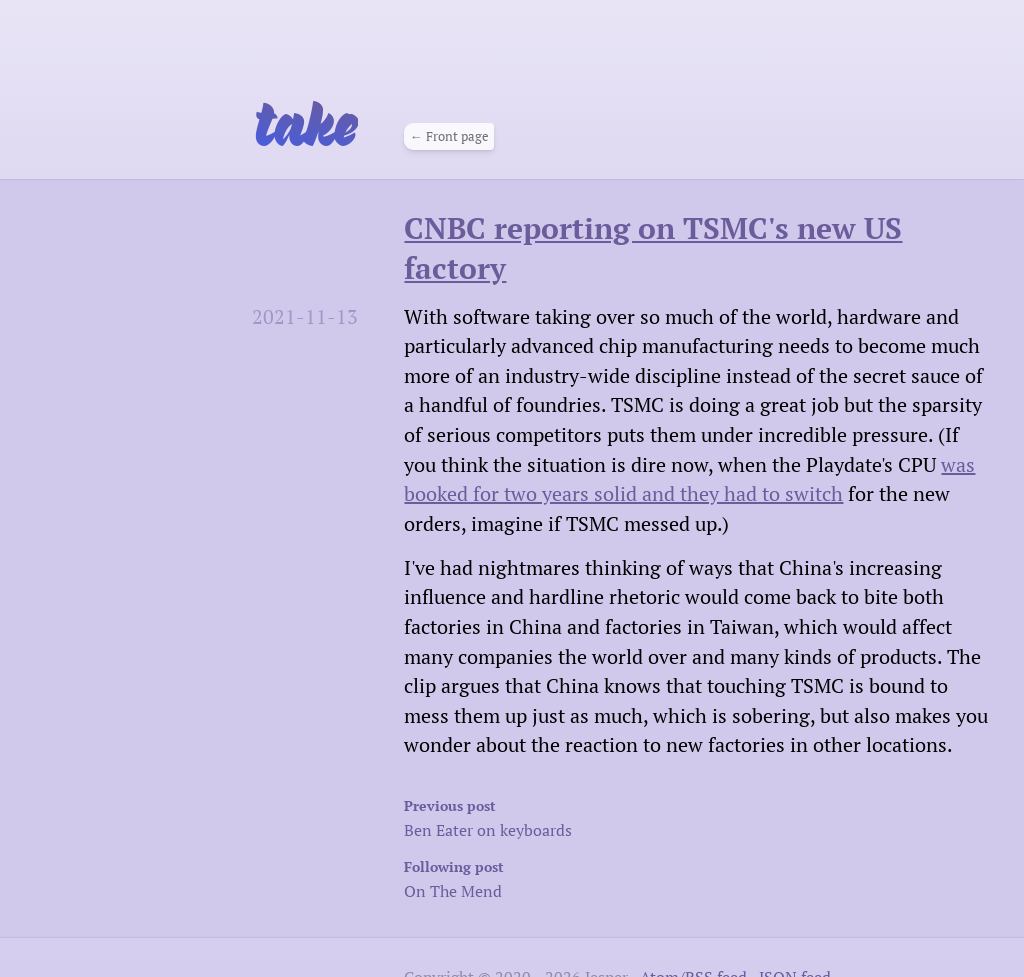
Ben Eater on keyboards (586, 816)
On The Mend (586, 877)
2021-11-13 (305, 316)
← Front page (449, 136)
